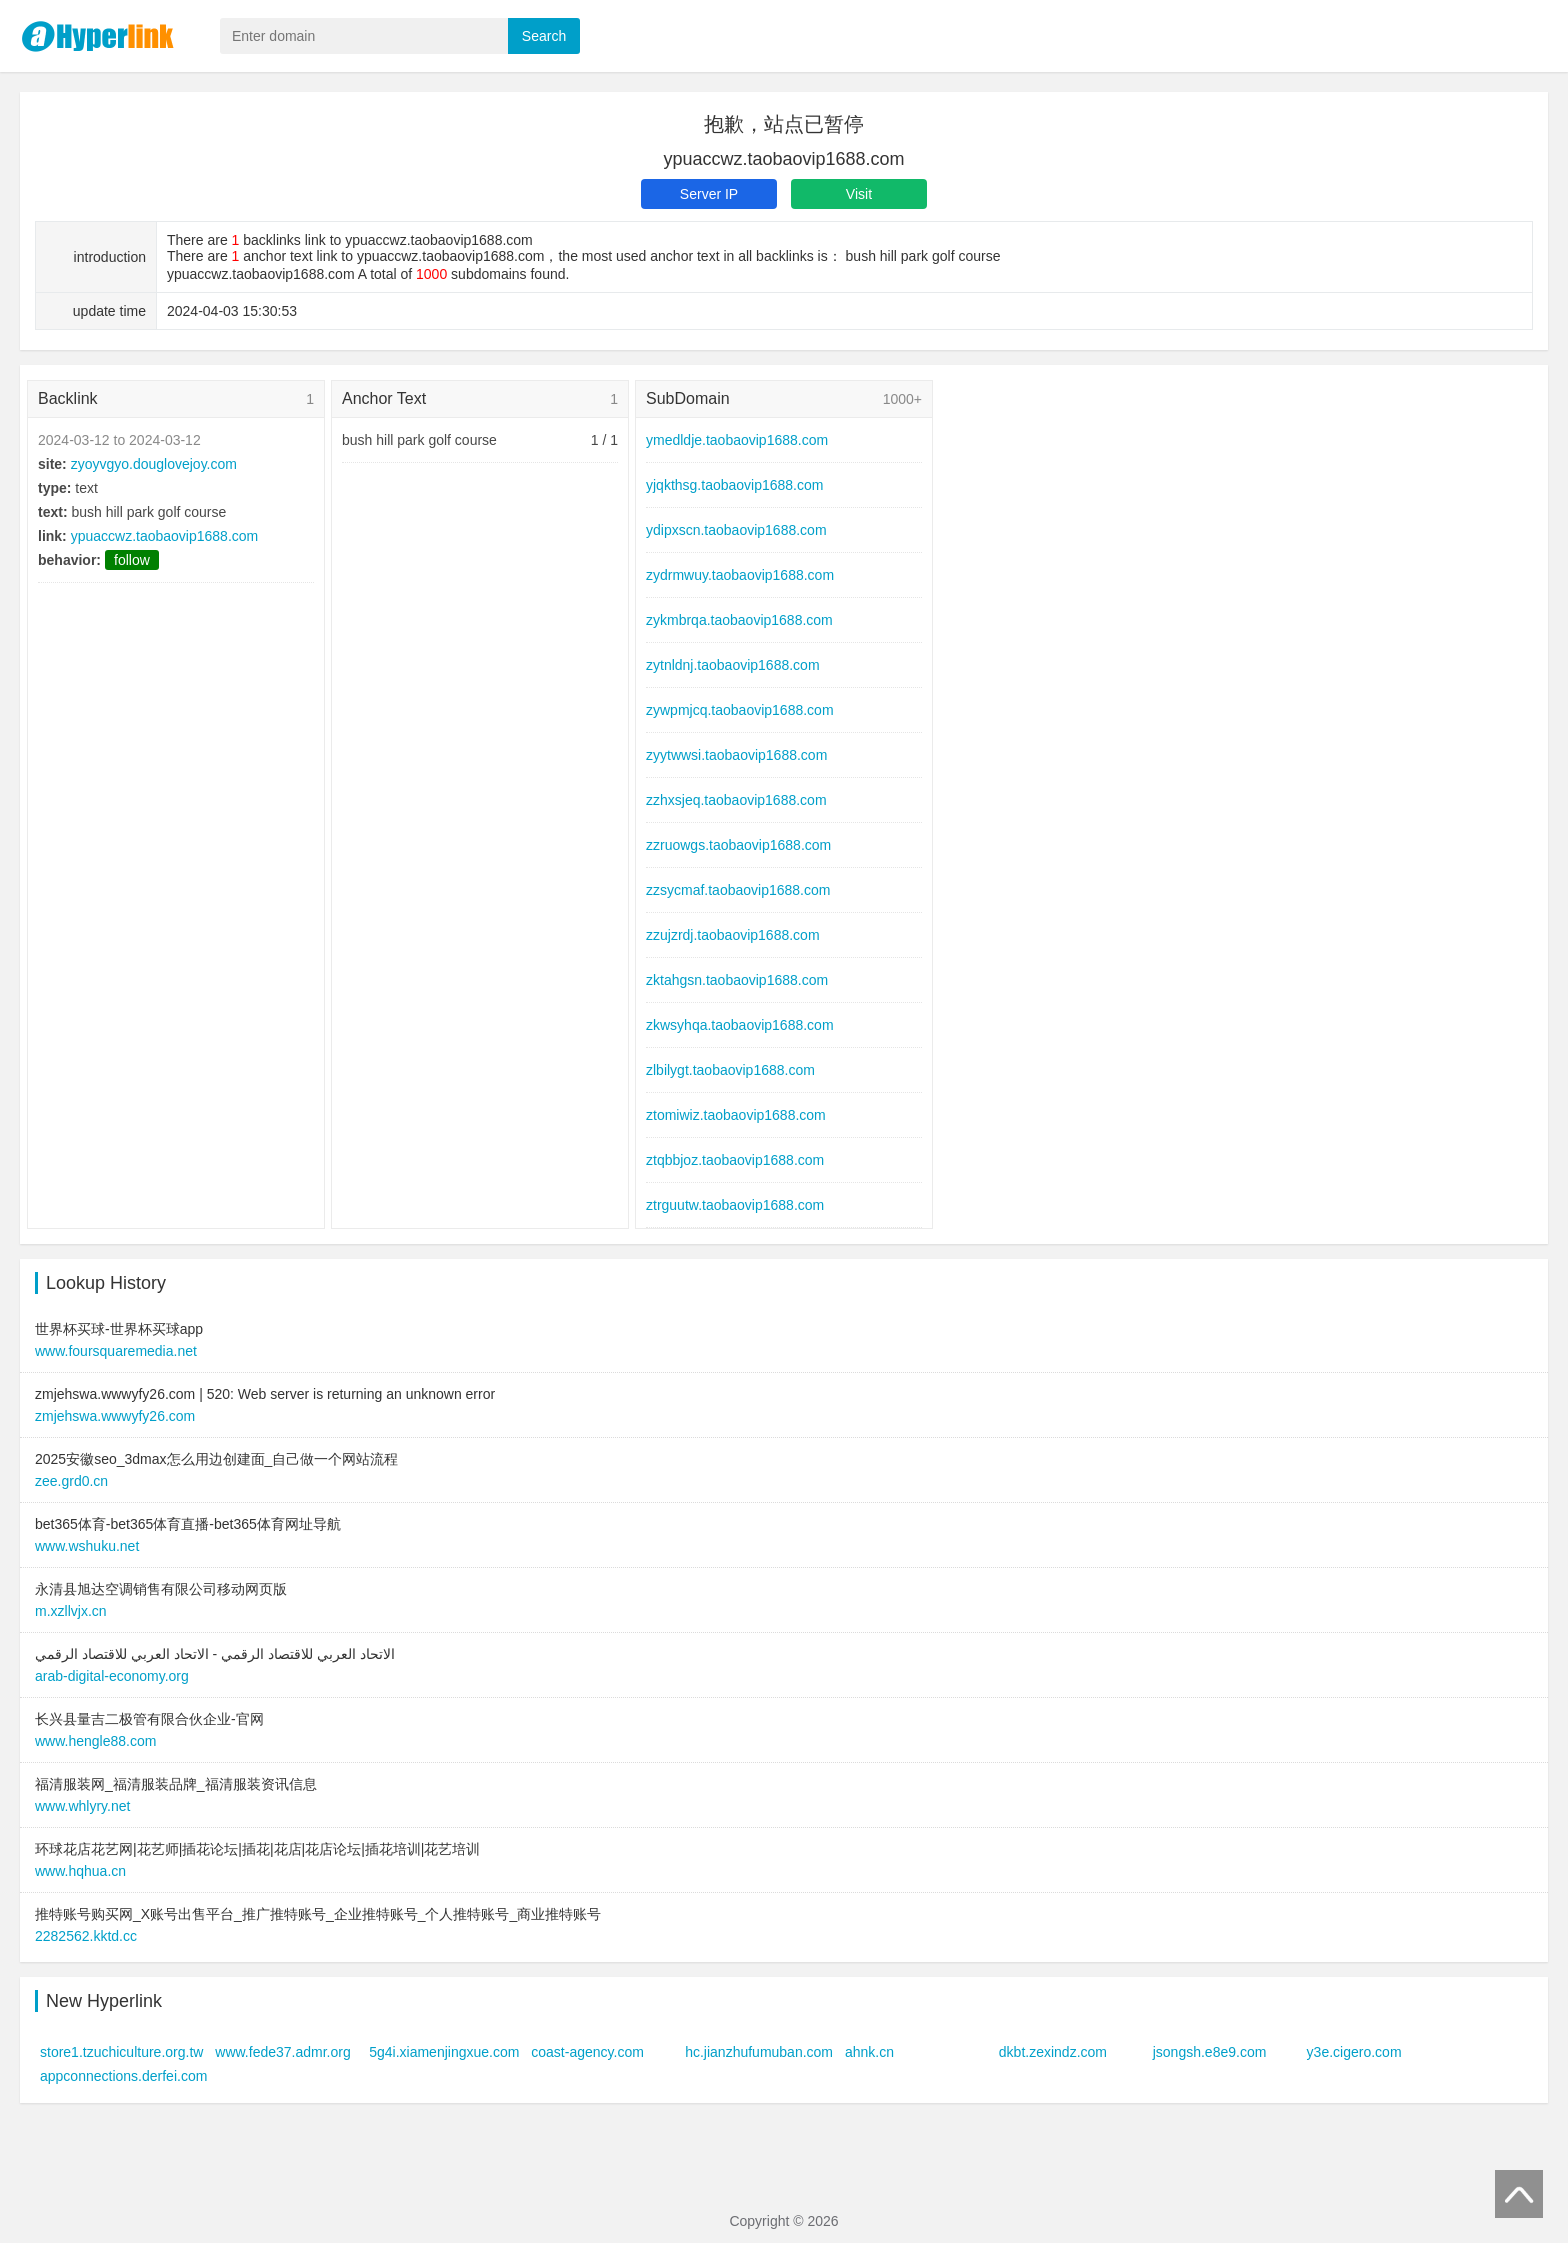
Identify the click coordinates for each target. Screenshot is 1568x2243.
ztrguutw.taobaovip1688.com (735, 1205)
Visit (859, 194)
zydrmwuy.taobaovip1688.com (740, 575)
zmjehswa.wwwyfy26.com (115, 1416)
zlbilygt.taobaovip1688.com (730, 1070)
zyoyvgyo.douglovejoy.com (154, 464)
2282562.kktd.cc (86, 1936)
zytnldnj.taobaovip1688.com (733, 665)
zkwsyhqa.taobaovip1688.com (740, 1025)
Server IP (709, 194)
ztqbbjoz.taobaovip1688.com (735, 1160)
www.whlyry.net (82, 1806)
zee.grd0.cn (71, 1481)
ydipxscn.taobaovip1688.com (736, 530)
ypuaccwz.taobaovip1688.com (165, 536)
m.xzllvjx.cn (71, 1611)
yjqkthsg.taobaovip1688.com (734, 485)
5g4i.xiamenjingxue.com (444, 2052)
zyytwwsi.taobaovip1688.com (736, 755)
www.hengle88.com (95, 1741)
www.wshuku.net (87, 1546)
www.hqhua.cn (80, 1871)
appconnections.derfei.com (123, 2076)
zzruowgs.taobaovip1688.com (738, 845)
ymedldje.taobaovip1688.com (737, 440)
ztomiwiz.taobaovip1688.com (736, 1115)
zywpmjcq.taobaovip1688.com (740, 710)
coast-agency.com (587, 2052)
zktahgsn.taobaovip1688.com (737, 980)
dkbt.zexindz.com (1053, 2052)
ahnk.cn (869, 2052)
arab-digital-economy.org (112, 1676)
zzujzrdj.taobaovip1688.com (733, 935)
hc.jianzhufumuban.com (759, 2052)
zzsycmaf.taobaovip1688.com (738, 890)
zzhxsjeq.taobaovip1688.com (736, 800)
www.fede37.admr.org (282, 2052)
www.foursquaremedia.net (116, 1351)
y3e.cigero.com (1354, 2052)
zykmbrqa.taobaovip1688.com (739, 620)
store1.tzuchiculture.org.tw (121, 2052)
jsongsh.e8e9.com (1210, 2052)
